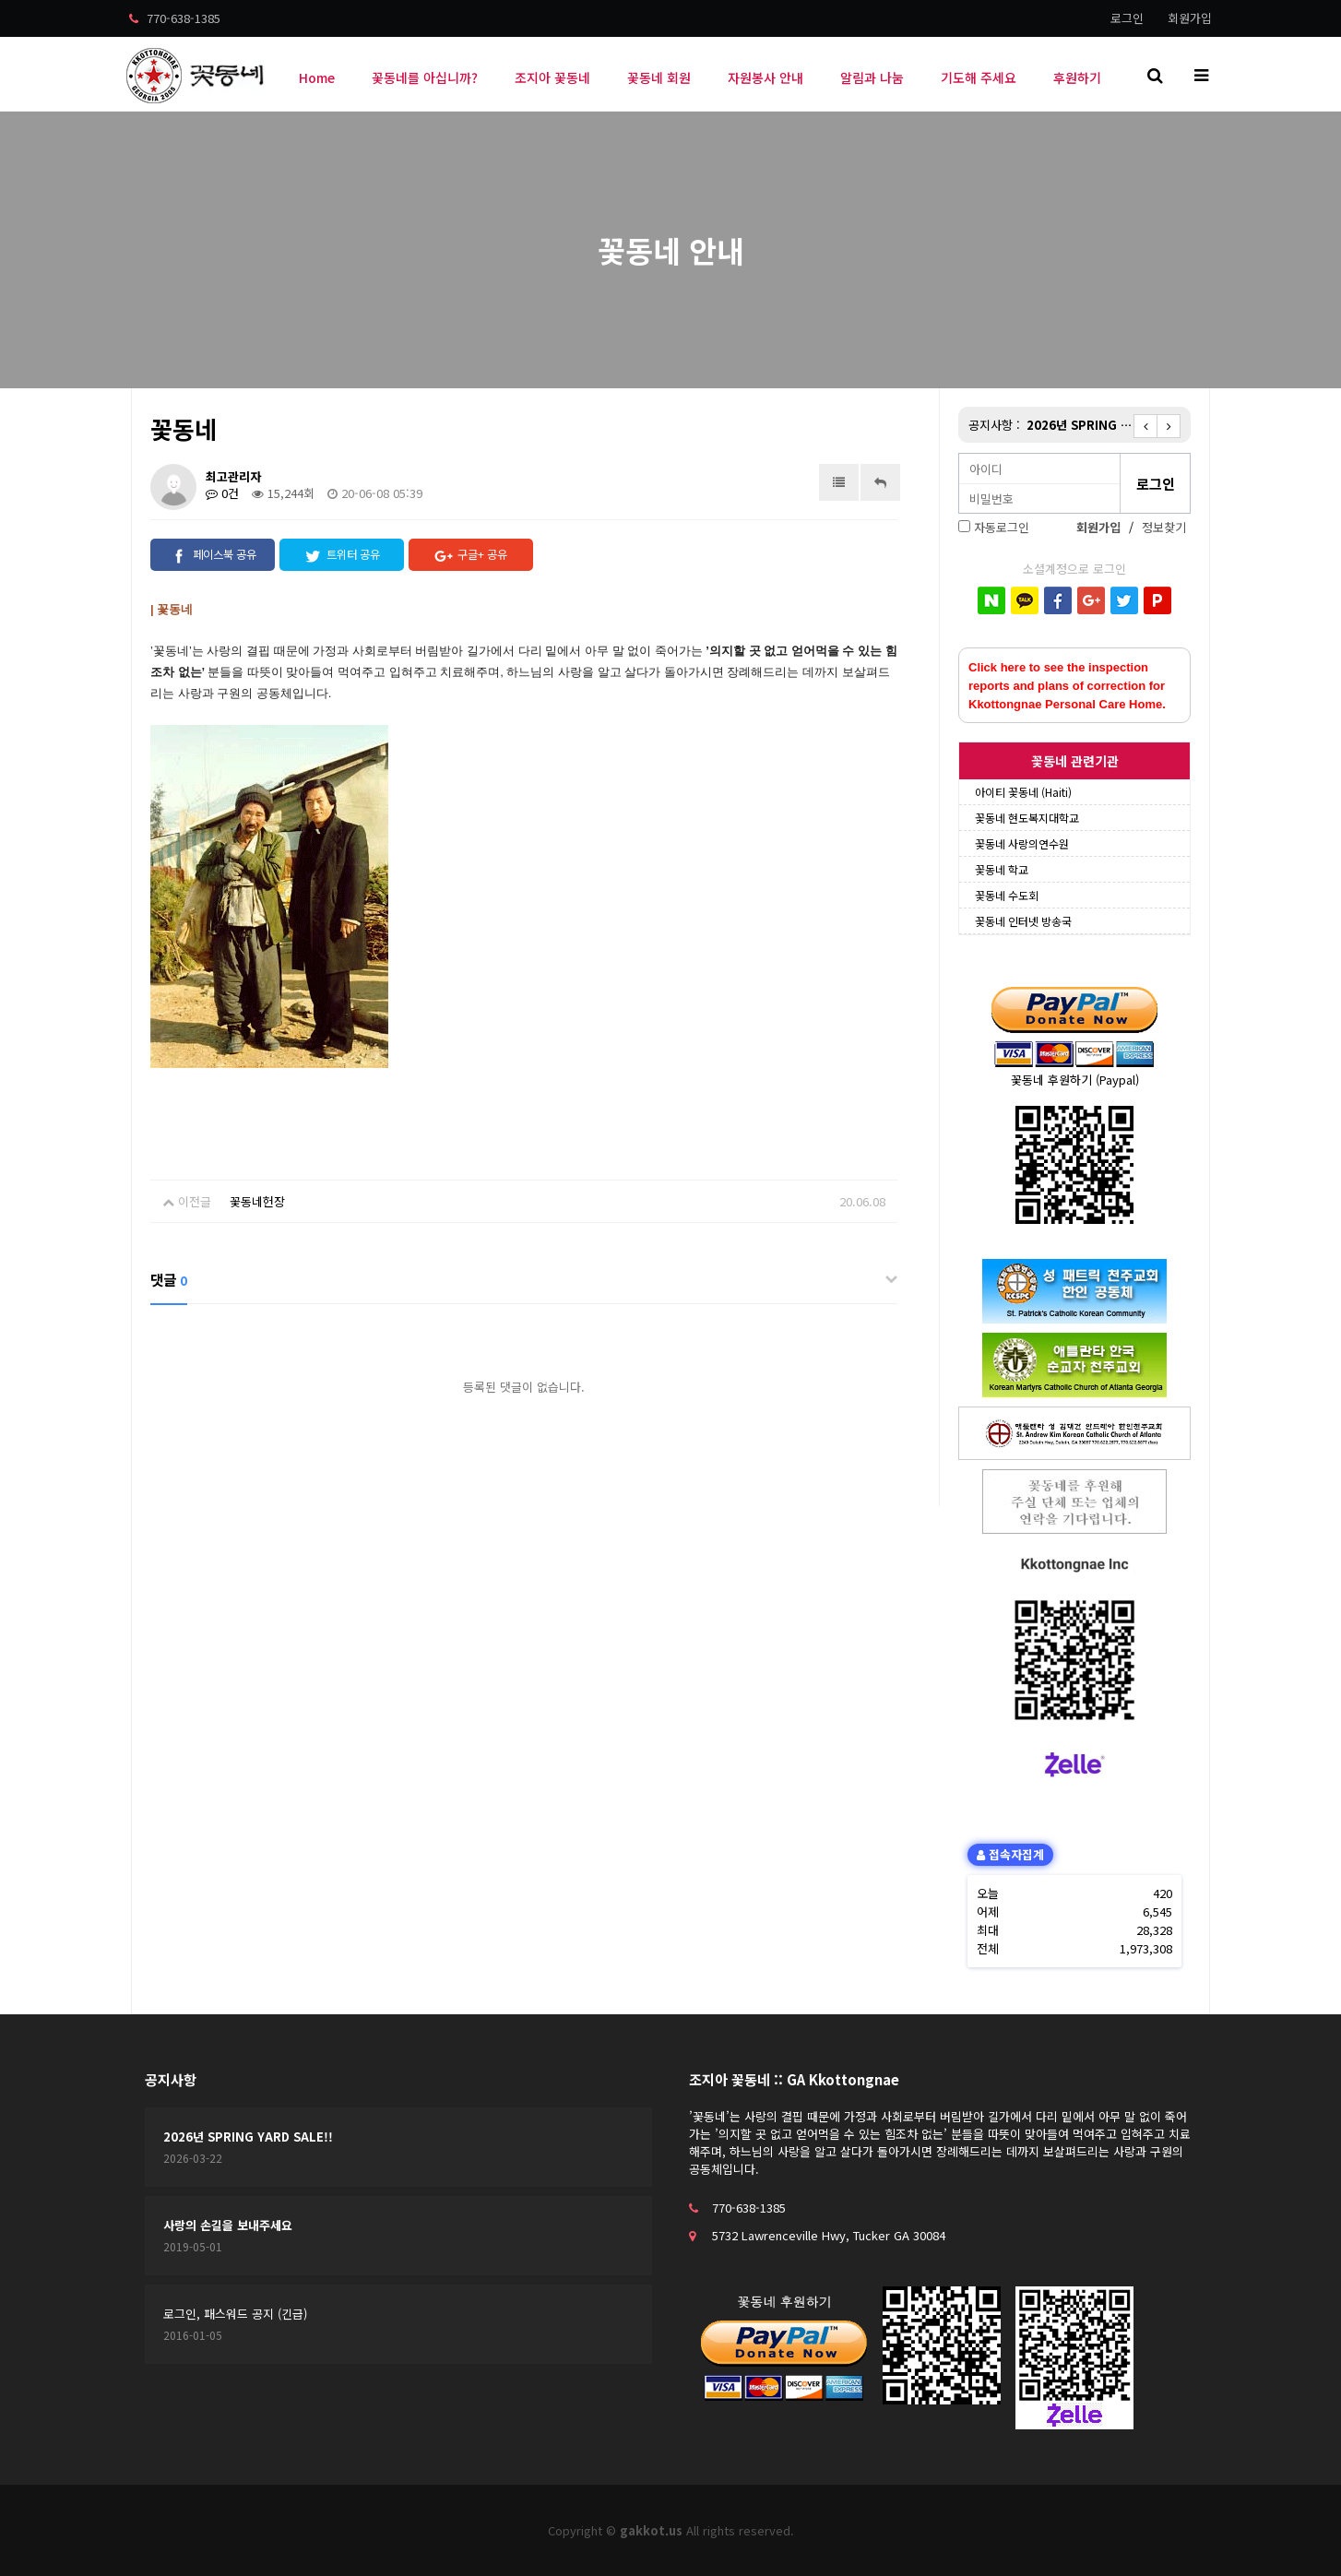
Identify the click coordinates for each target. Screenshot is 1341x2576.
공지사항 (170, 2079)
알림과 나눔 (872, 77)
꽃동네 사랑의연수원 (1022, 843)
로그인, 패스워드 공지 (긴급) (235, 2313)
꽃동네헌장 (257, 1201)
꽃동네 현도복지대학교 (1027, 817)
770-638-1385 (174, 18)
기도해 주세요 (978, 77)
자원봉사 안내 (765, 77)
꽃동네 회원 (659, 77)
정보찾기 (1164, 527)
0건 (222, 493)
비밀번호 (959, 454)
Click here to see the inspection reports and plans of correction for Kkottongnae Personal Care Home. (1067, 685)
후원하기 (1077, 77)
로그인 (1127, 18)
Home (317, 77)
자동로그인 (1001, 527)
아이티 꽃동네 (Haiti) (1023, 792)
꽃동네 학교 (1001, 869)
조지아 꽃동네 (552, 77)
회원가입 (1190, 18)
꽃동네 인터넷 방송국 (1023, 921)
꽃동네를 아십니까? (425, 77)
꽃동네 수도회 (1006, 895)
